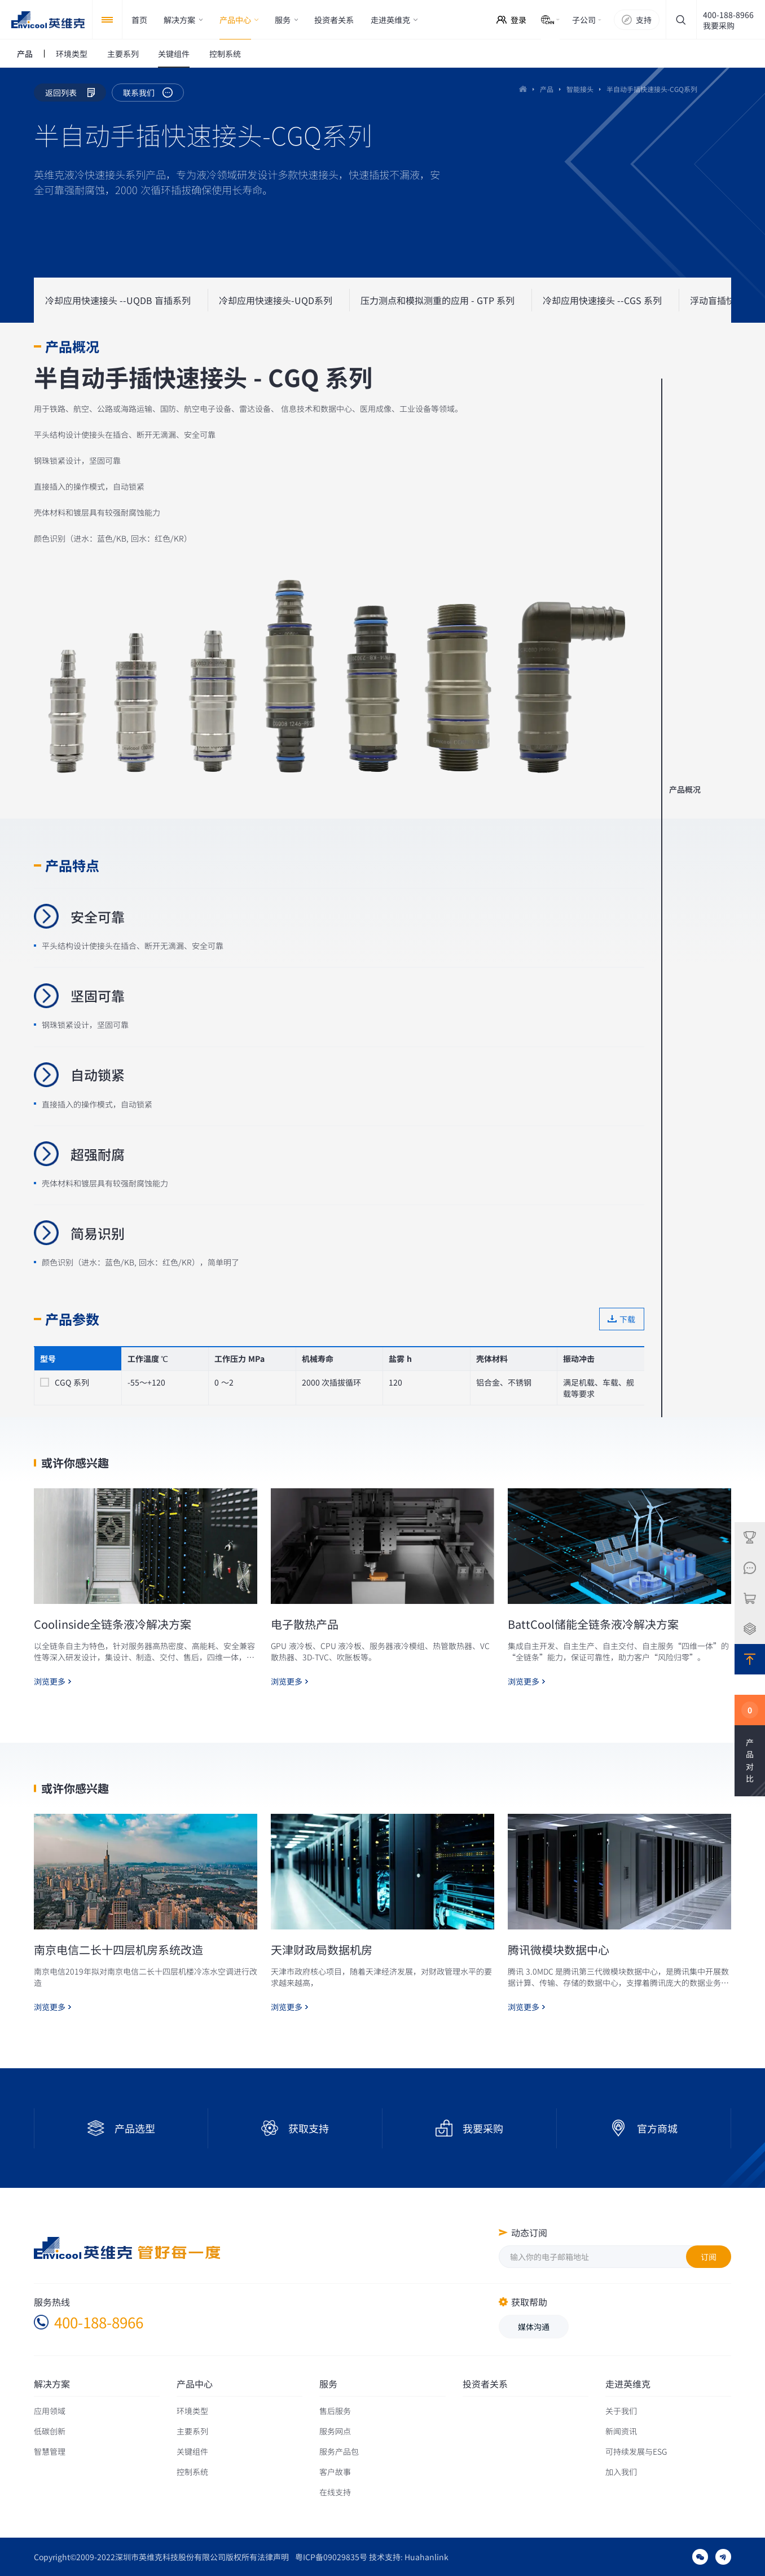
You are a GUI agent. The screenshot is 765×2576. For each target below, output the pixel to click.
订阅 (708, 2256)
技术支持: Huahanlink (409, 2556)
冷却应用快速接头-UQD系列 (275, 300)
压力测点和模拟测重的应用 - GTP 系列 (437, 300)
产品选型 (135, 2128)
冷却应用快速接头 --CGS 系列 (602, 300)
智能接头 (579, 89)
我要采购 (719, 25)
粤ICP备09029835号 (331, 2556)
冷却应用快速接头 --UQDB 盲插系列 (118, 300)
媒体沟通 (533, 2326)
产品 (546, 89)
